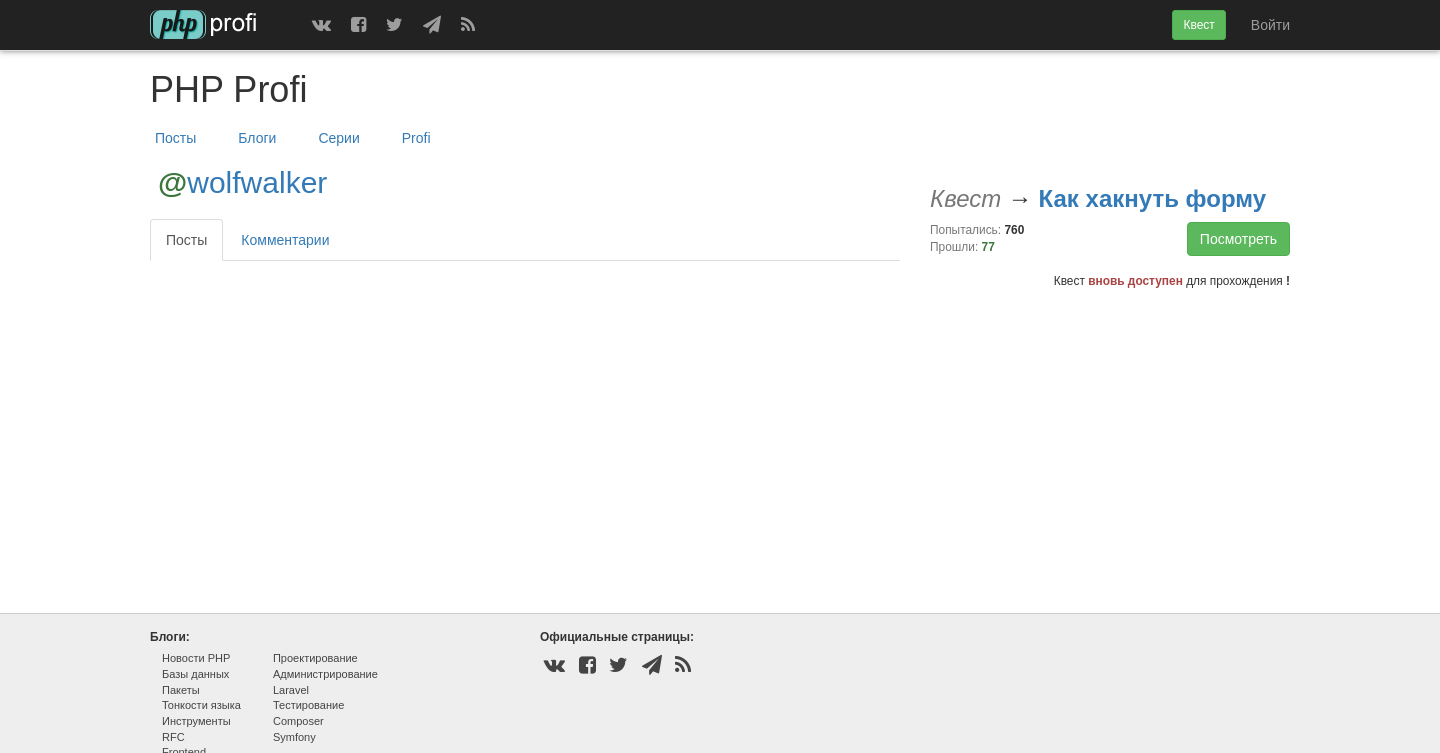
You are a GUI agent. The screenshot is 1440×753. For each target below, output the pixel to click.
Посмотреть (1238, 239)
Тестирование (308, 705)
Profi (416, 138)
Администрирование (325, 674)
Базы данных (195, 674)
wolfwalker (257, 182)
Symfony (294, 737)
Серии (338, 138)
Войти (1270, 25)
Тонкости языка (201, 705)
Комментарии (285, 240)
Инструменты (196, 721)
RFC (173, 737)
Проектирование (315, 658)
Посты (175, 138)
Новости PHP (196, 658)
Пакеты (181, 690)
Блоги (257, 138)
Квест (1198, 25)
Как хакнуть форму (1152, 198)
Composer (298, 721)
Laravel (291, 690)
